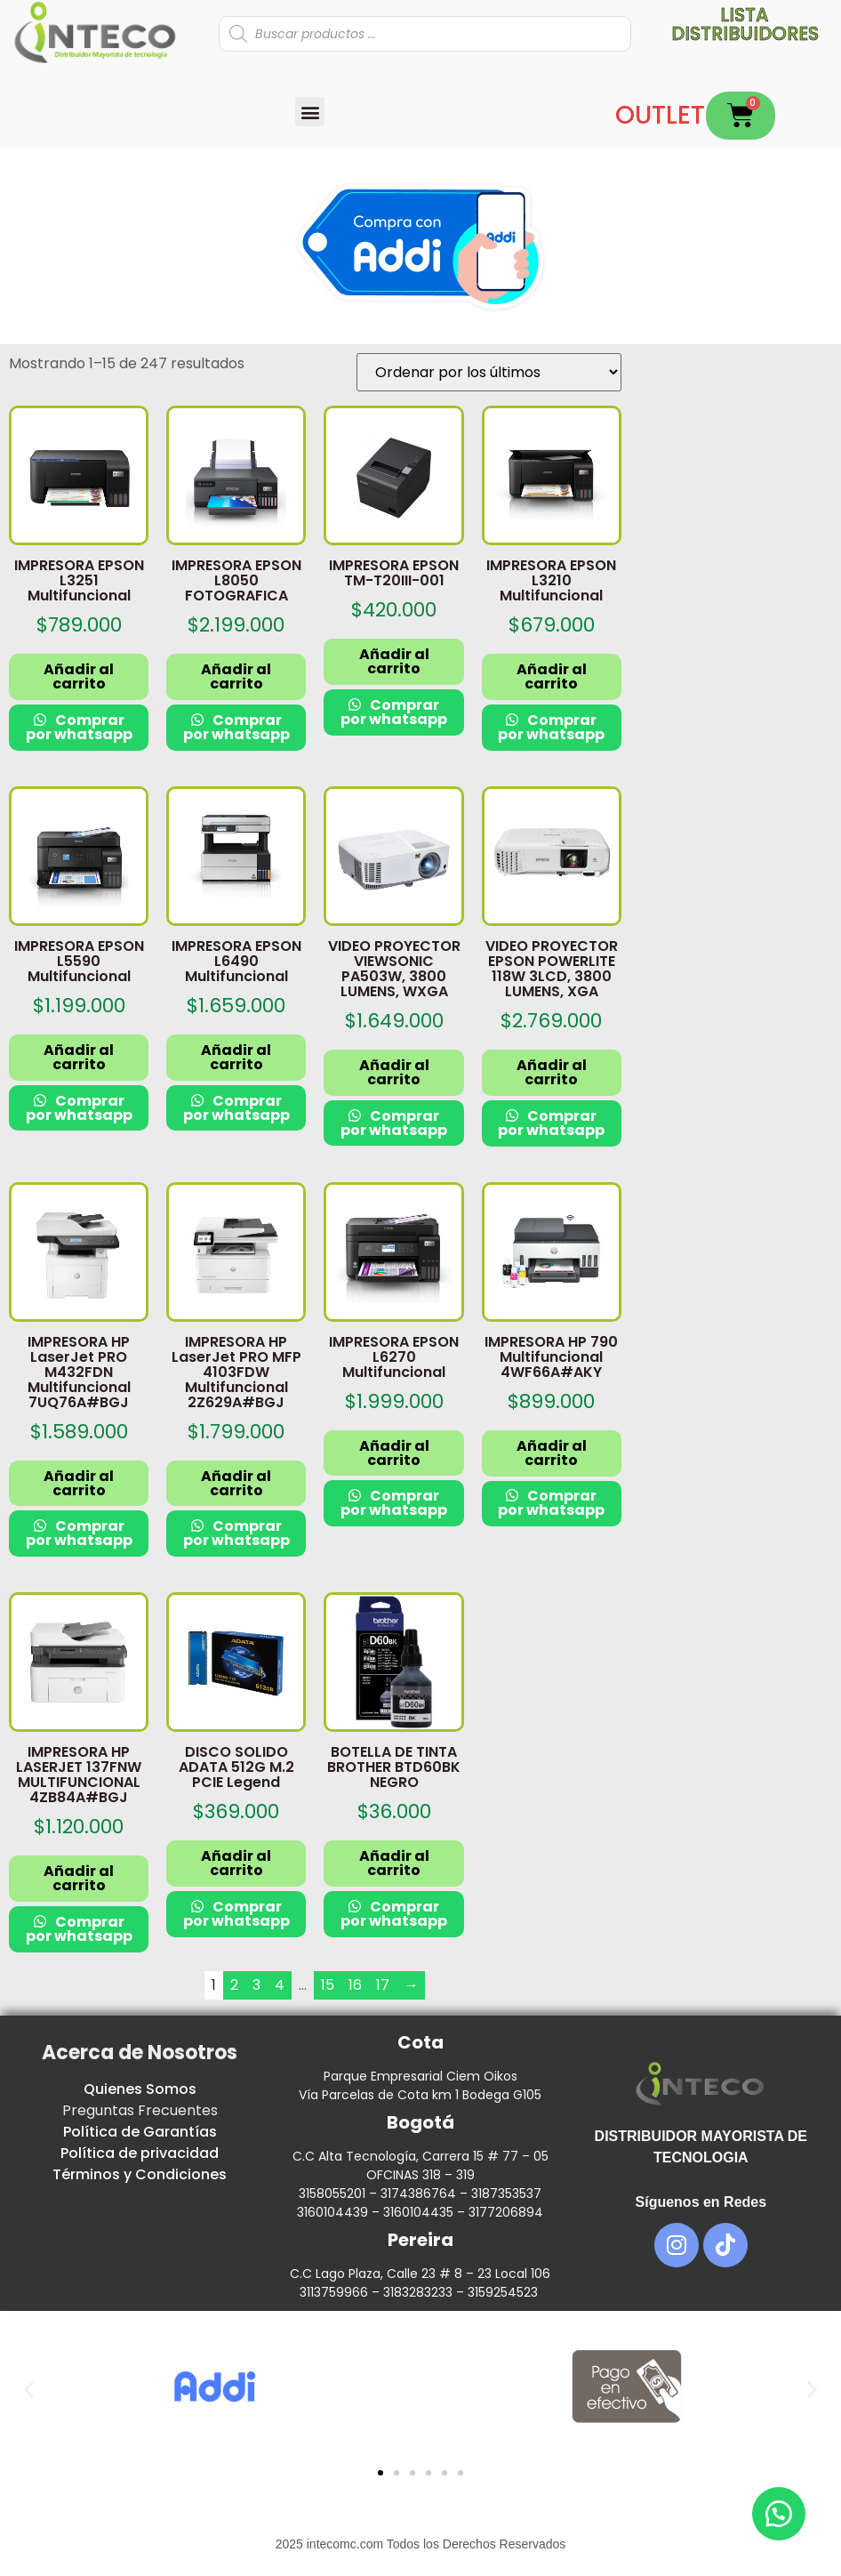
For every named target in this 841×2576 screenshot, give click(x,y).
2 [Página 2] (234, 1985)
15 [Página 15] (327, 1985)
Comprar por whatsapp (79, 727)
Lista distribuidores (745, 24)
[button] (309, 111)
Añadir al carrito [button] (79, 676)
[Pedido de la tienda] (488, 372)
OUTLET (660, 115)
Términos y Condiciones (139, 2174)
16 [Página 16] (355, 1985)
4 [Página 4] (279, 1985)
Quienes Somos (140, 2089)
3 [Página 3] (256, 1985)
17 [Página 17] (382, 1985)
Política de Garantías (140, 2131)
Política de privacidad (139, 2153)
